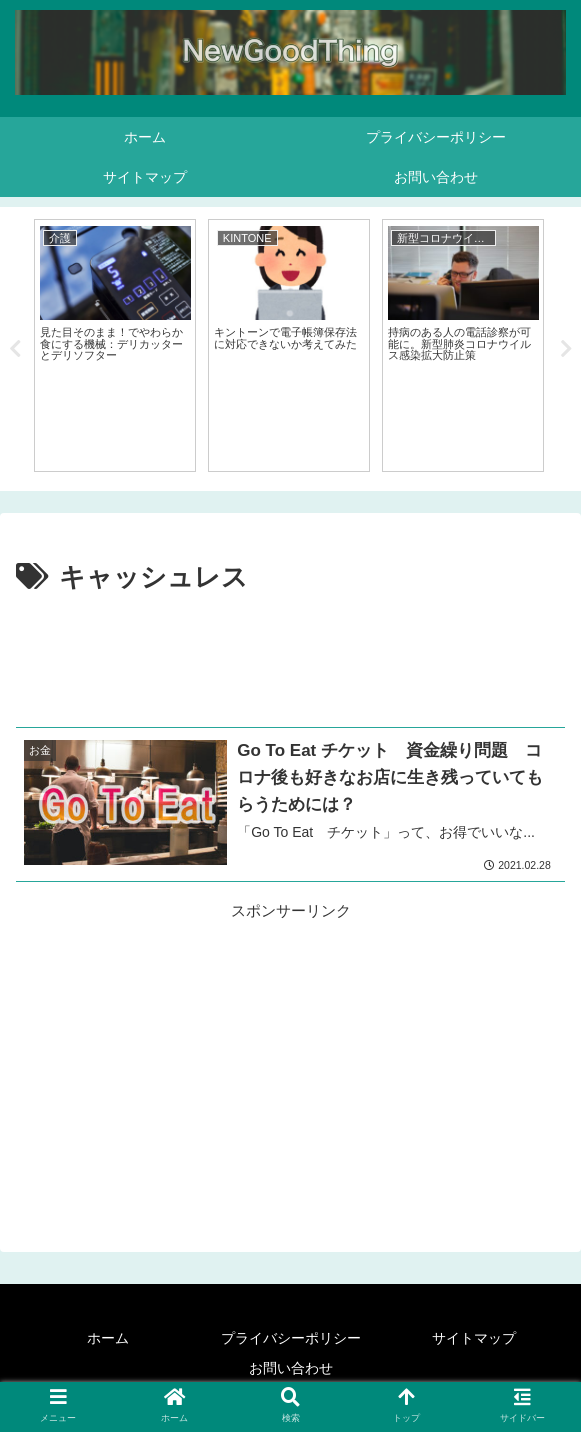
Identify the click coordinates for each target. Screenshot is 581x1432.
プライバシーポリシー (291, 1338)
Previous (15, 349)
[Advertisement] (290, 661)
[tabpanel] (115, 345)
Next (566, 349)
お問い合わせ (291, 1368)
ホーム (108, 1338)
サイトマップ (474, 1338)
